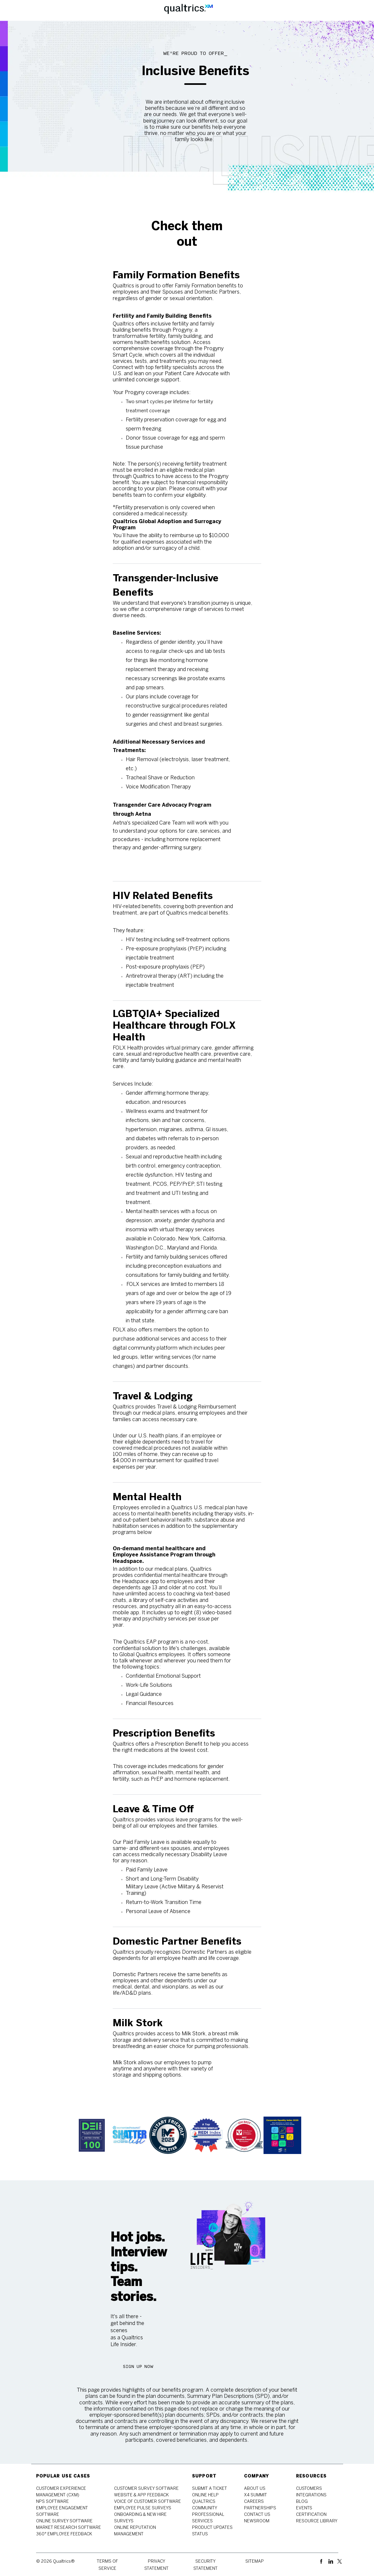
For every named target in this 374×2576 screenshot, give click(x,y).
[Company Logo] (188, 10)
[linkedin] (331, 2561)
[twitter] (339, 2561)
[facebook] (322, 2561)
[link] (91, 2135)
